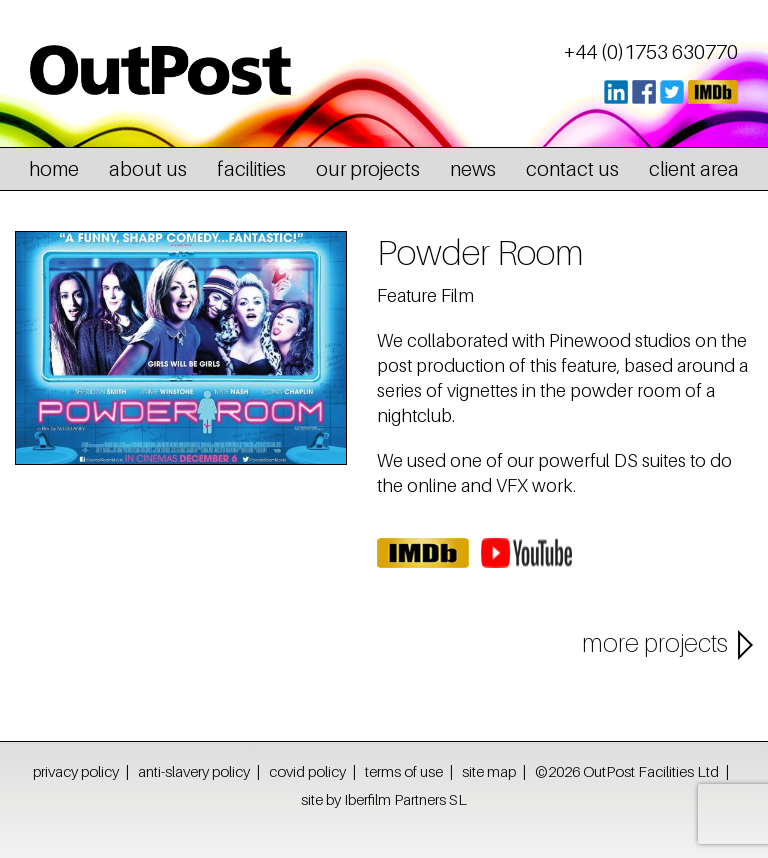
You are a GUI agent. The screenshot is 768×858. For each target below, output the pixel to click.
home (54, 169)
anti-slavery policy (194, 771)
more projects (655, 643)
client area (694, 169)
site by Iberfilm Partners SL (384, 799)
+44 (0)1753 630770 (651, 52)
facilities (251, 169)
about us (148, 169)
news (473, 169)
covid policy (307, 771)
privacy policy (76, 771)
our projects (368, 169)
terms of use (404, 771)
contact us (572, 169)
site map (489, 771)
